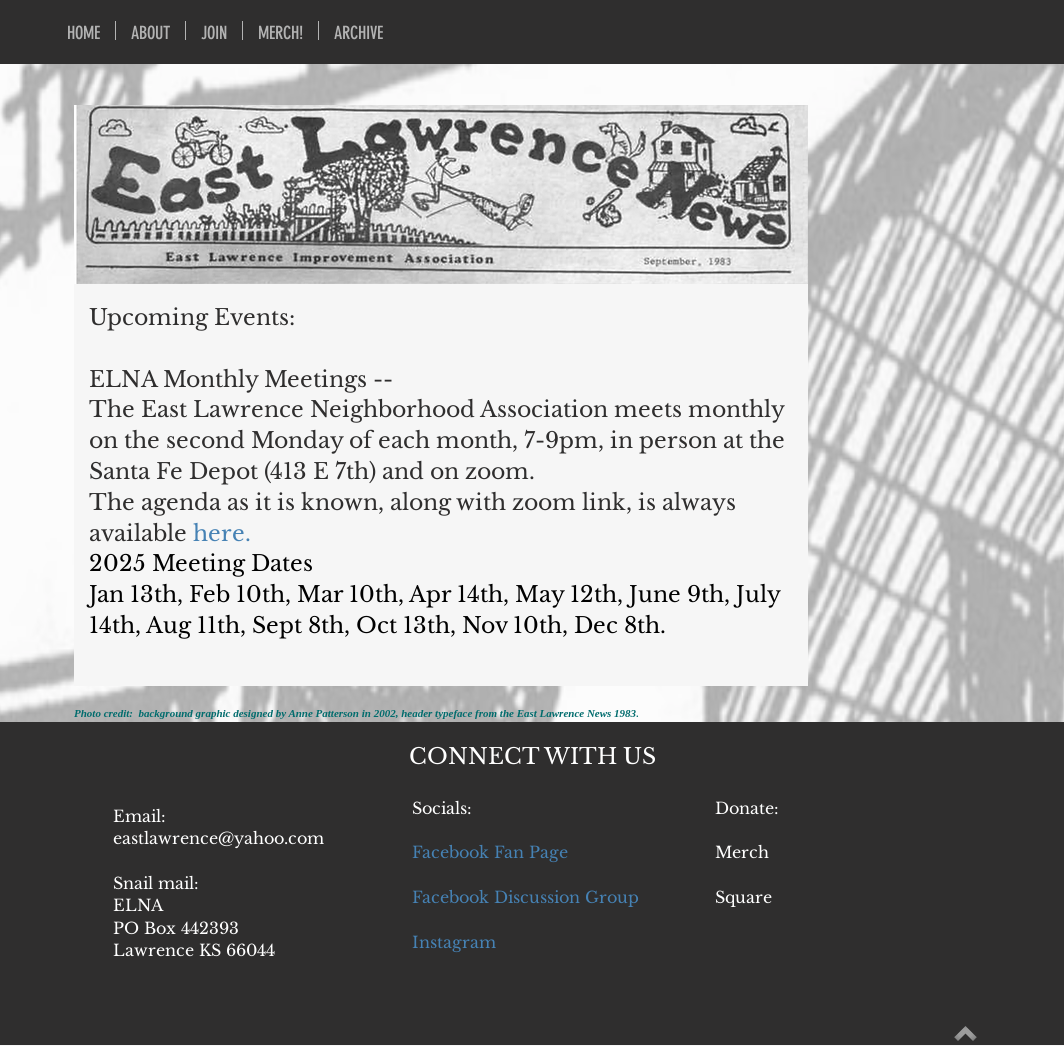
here (219, 533)
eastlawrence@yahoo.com (218, 838)
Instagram (454, 942)
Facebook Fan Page (490, 852)
